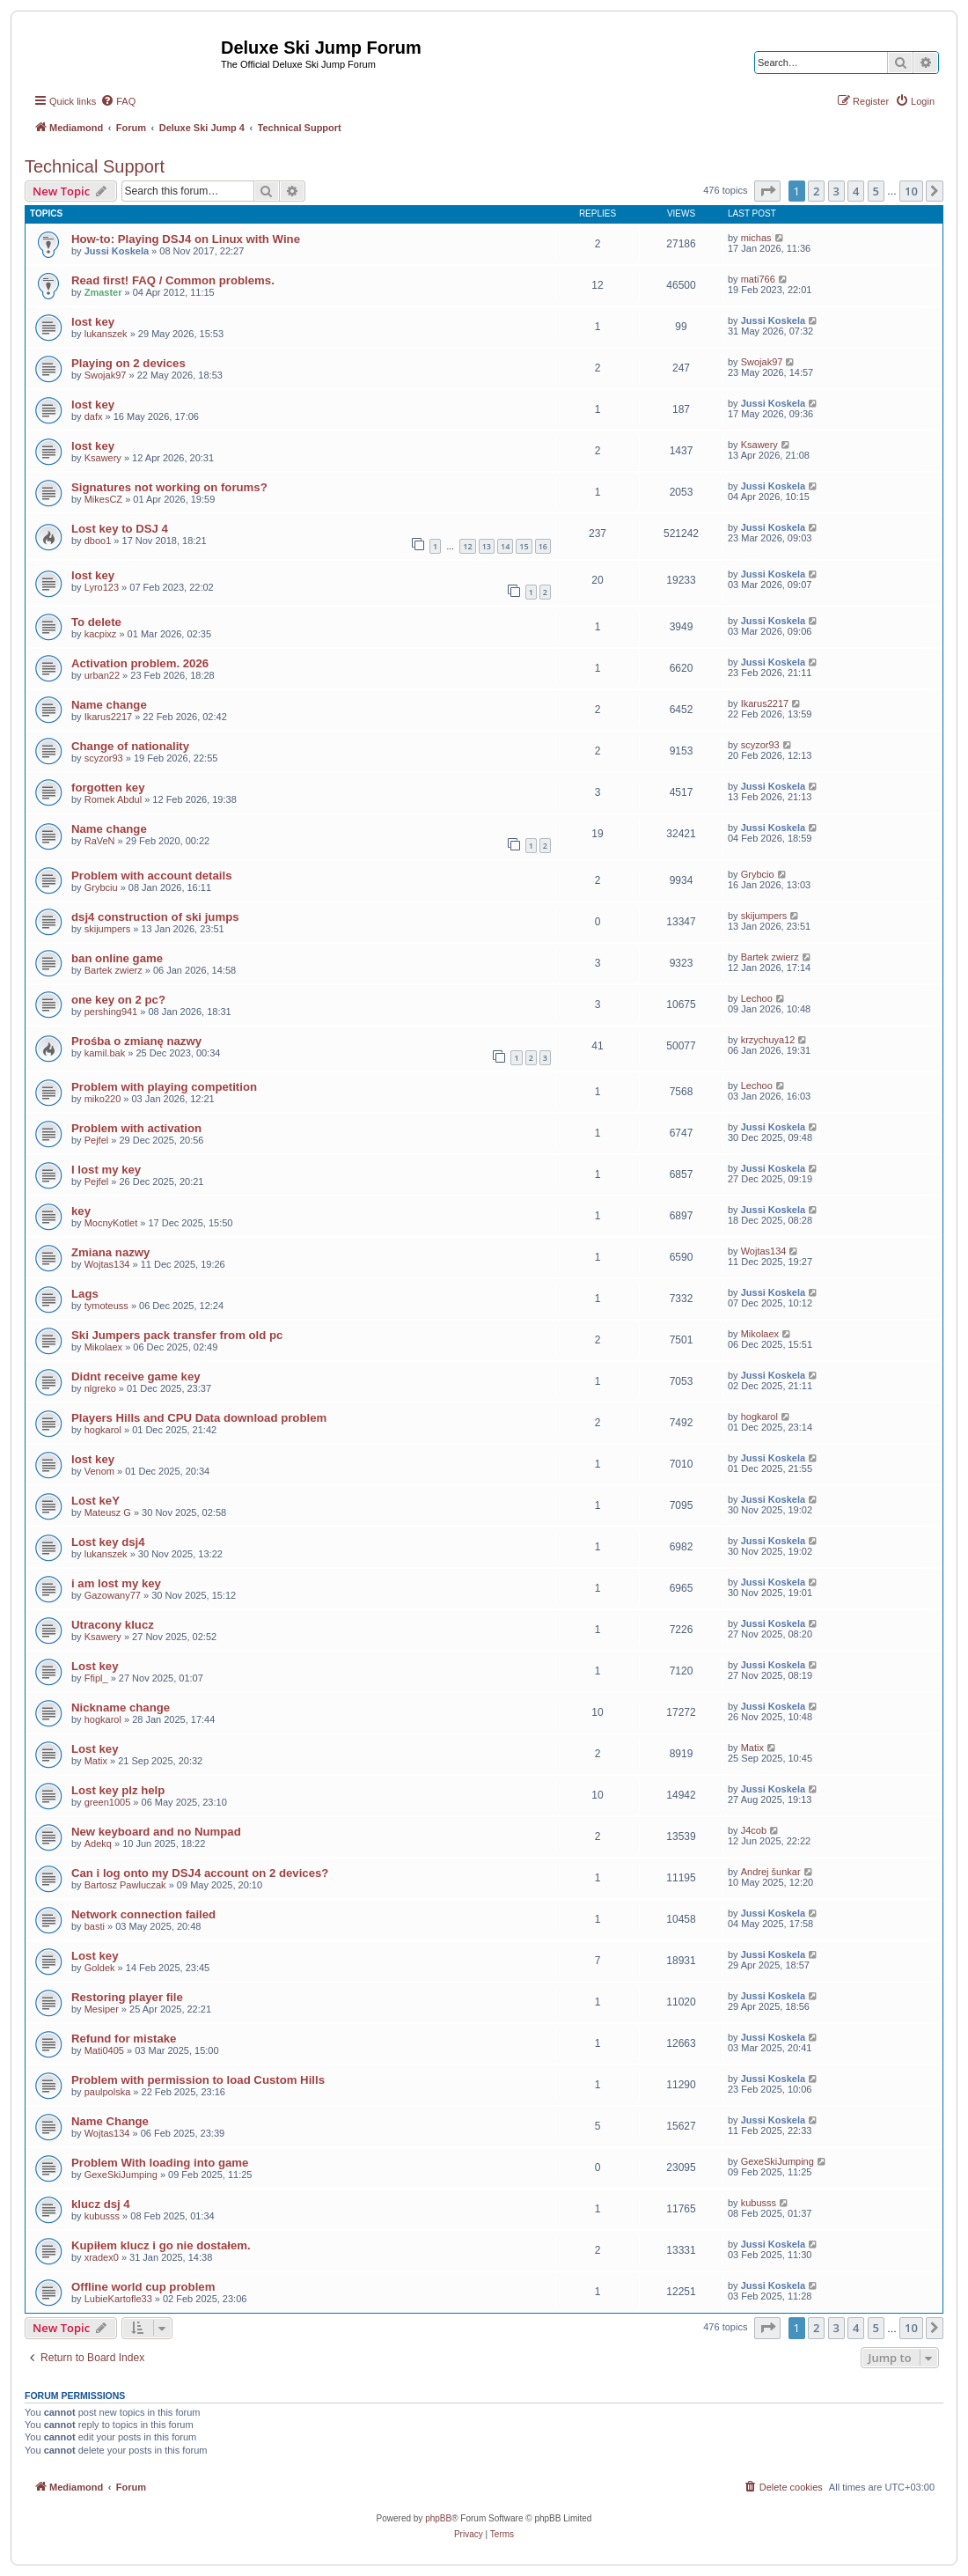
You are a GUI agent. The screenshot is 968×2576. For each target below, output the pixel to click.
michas (756, 237)
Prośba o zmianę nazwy (136, 1041)
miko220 (102, 1098)
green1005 (107, 1802)
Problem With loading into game (159, 2162)
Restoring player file (127, 1997)
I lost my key (106, 1169)
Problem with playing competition (164, 1086)
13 (486, 546)
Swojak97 (105, 375)
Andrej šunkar (771, 1871)
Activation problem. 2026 (140, 663)
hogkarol (102, 1429)
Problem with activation (136, 1128)
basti (94, 1926)
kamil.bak (104, 1053)
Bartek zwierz (113, 970)
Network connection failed (143, 1914)
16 (543, 546)
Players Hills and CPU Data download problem (198, 1417)
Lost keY (95, 1500)
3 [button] (836, 191)
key (81, 1211)
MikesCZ (103, 499)
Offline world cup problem (143, 2286)
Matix (95, 1760)
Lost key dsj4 (108, 1542)
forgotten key (108, 787)
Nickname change (120, 1707)
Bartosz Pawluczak (125, 1885)
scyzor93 (103, 758)
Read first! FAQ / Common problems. (173, 280)
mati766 (758, 279)
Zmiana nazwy (110, 1252)
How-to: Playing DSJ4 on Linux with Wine (185, 239)
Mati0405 (104, 2050)
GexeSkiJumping (121, 2174)
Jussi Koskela (116, 251)
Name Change (110, 2121)
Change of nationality (130, 746)
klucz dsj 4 (100, 2204)
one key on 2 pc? (118, 999)
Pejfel (96, 1140)
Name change (109, 704)
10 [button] (911, 191)
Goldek (99, 1967)
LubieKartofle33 (118, 2298)
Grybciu (101, 887)
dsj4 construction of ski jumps (155, 917)
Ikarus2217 (108, 716)
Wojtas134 (107, 1264)
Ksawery (102, 458)
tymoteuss (106, 1305)
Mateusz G (107, 1512)
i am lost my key (116, 1583)
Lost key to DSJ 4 (119, 528)
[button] (767, 191)
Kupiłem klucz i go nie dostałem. (161, 2245)
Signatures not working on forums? (169, 487)
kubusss (102, 2216)
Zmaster (103, 292)
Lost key (95, 1666)
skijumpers (107, 929)
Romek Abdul (113, 799)
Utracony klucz (112, 1624)
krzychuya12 (768, 1039)
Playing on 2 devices (128, 363)
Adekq (98, 1843)
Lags (85, 1293)
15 (523, 546)
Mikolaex (103, 1347)
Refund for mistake (123, 2038)
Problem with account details (151, 875)
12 (467, 546)
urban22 (102, 675)
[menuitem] (118, 101)
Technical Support (95, 166)
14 (505, 546)
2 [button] (816, 191)
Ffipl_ (96, 1678)
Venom (99, 1471)
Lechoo (757, 998)
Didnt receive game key (136, 1376)
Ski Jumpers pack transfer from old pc (176, 1335)
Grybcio (757, 874)
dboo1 (98, 540)
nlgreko (100, 1388)
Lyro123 (101, 587)
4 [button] (856, 191)
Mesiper (101, 2009)
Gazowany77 (112, 1595)
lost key (92, 321)
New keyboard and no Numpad (156, 1831)
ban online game (117, 958)
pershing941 (111, 1011)
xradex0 (101, 2257)
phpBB (438, 2518)
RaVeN (99, 840)
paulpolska (107, 2092)
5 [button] (876, 191)
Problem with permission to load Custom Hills (198, 2080)
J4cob (753, 1830)
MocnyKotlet (111, 1223)
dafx (93, 416)
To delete (96, 622)
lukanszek (106, 333)
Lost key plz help (118, 1790)
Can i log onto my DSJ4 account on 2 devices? (199, 1873)
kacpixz (100, 634)
